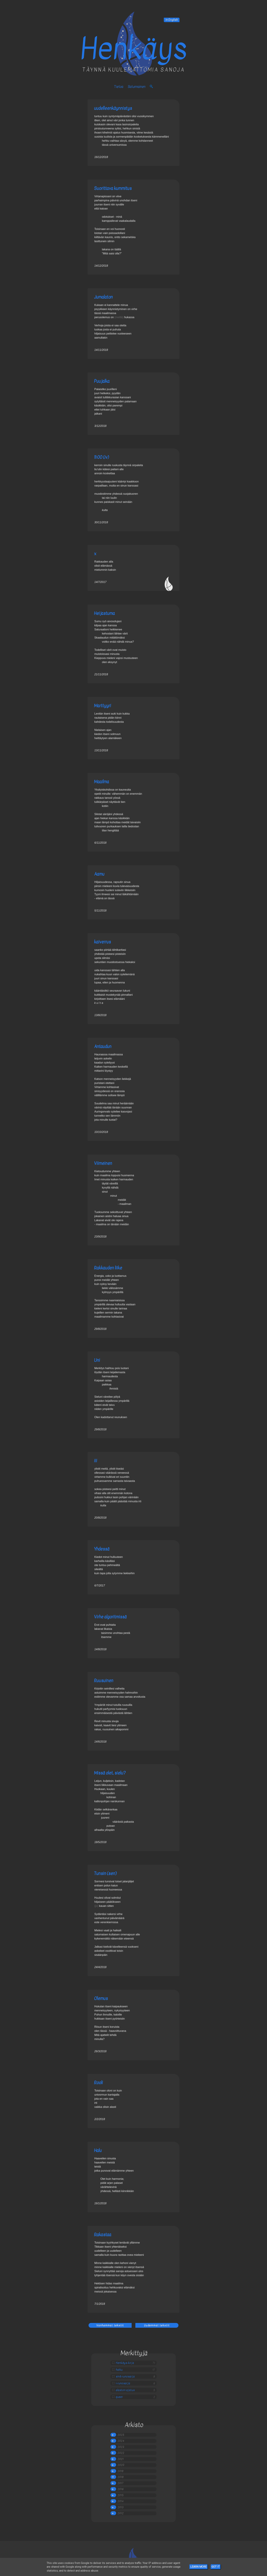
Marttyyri (102, 705)
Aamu (99, 874)
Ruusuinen (103, 1680)
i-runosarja (123, 2383)
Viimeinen (103, 1163)
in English (172, 20)
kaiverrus (102, 942)
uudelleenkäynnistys (113, 108)
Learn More (198, 2566)
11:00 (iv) (101, 457)
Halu (98, 2150)
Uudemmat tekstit (157, 2325)
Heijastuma (104, 613)
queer (119, 2397)
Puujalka (101, 381)
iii (95, 1461)
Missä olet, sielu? (109, 1773)
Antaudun (102, 1046)
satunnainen (136, 86)
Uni (97, 1360)
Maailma (101, 782)
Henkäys (133, 49)
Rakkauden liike (108, 1268)
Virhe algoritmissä (110, 1617)
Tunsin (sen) (105, 1873)
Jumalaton (103, 297)
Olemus (101, 1998)
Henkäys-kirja (125, 2363)
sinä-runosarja (125, 2376)
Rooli (98, 2082)
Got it (215, 2566)
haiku (119, 2370)
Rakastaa (102, 2234)
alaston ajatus (125, 2390)
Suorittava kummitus (113, 188)
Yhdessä (101, 1549)
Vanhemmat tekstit (110, 2325)
